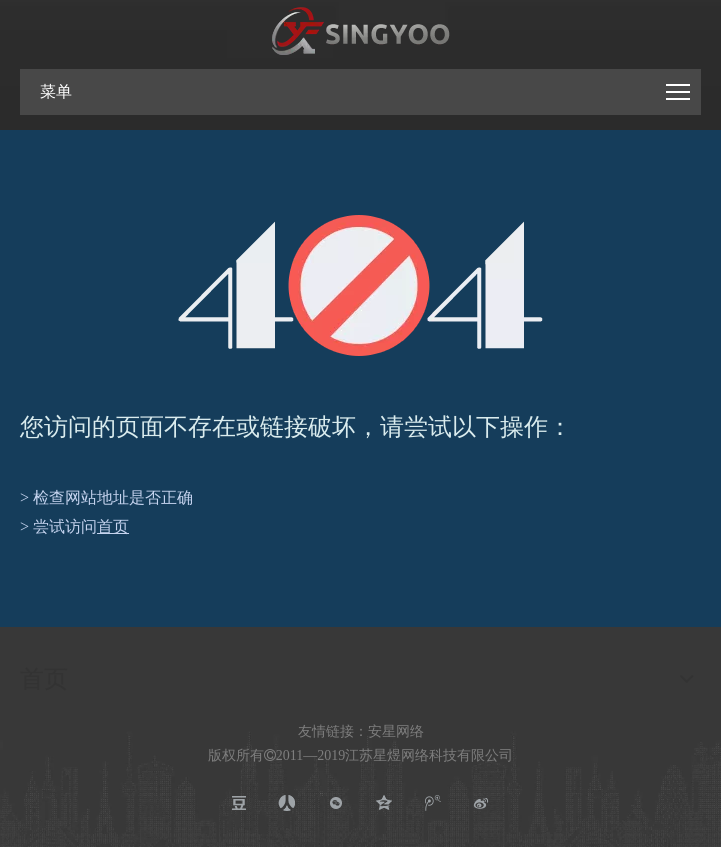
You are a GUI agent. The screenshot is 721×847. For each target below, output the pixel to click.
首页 (113, 526)
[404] (360, 285)
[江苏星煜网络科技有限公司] (361, 32)
